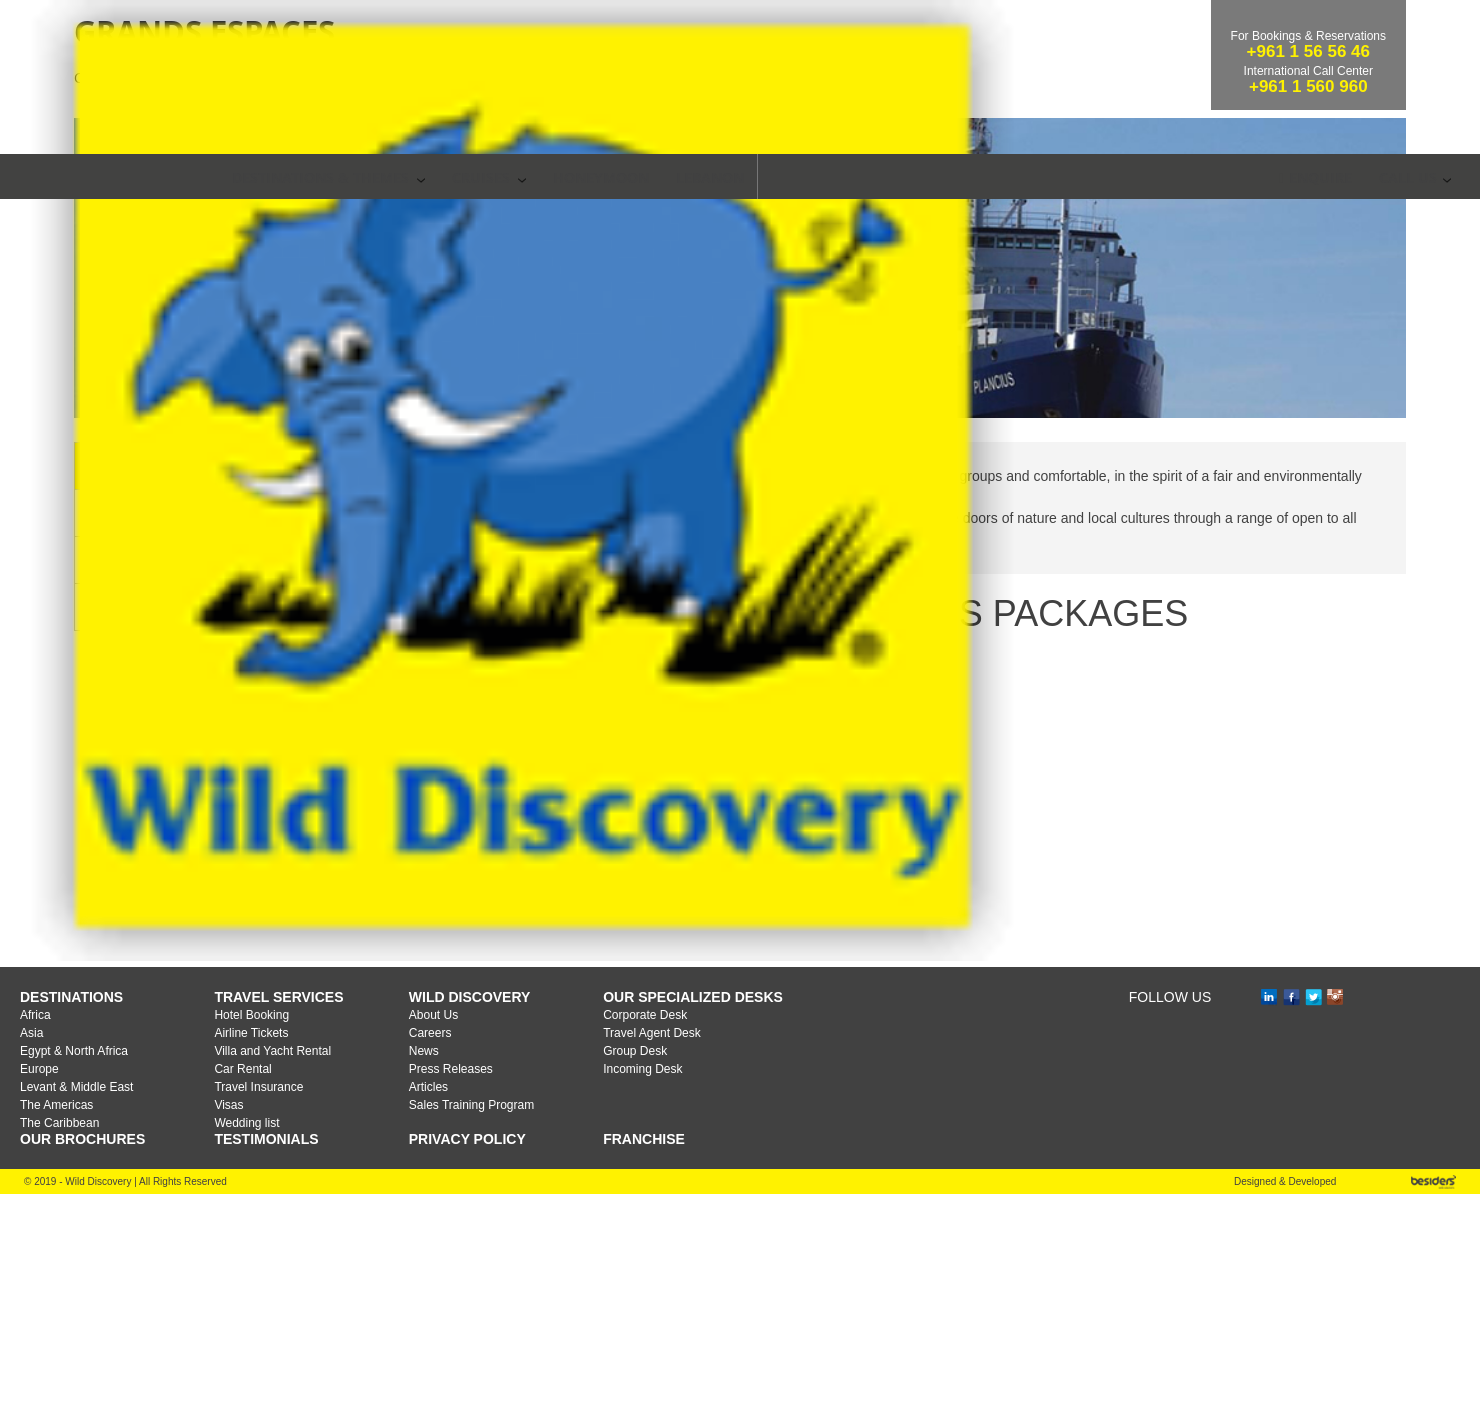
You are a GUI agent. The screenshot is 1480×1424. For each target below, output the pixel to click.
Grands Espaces (478, 307)
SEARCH (776, 176)
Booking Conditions (338, 790)
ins (1329, 1227)
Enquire (1315, 177)
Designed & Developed (1285, 1411)
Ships (289, 743)
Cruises (250, 307)
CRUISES (489, 177)
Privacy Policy (467, 1369)
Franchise (644, 1369)
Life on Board (316, 837)
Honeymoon (601, 177)
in (1272, 1228)
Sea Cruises (350, 307)
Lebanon (710, 177)
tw (1307, 1227)
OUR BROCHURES (82, 1369)
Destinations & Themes (328, 177)
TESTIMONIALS (266, 1369)
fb (1294, 1228)
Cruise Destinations (338, 696)
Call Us (1415, 177)
